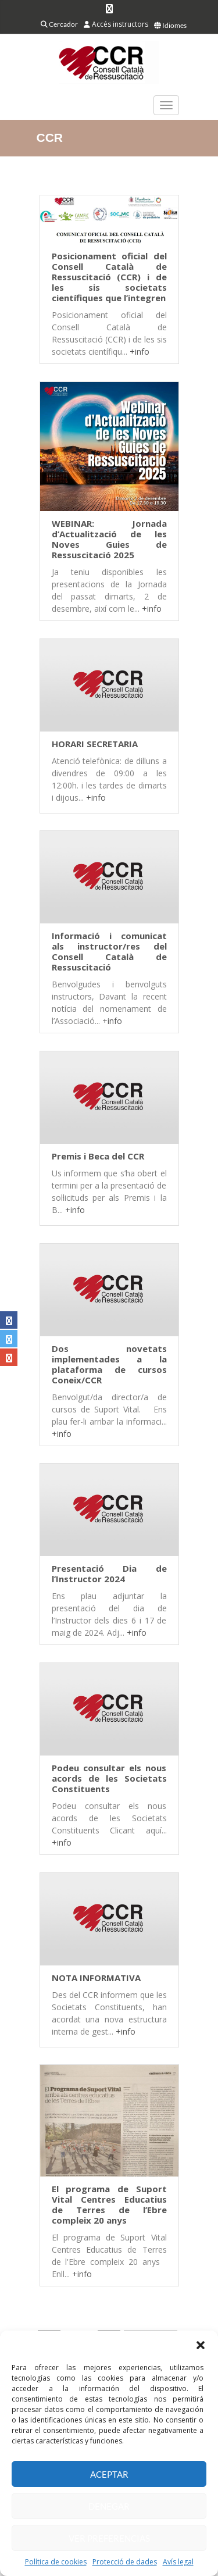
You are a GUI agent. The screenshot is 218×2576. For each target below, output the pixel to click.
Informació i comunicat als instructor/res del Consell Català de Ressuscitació (109, 951)
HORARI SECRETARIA (95, 744)
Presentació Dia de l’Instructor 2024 (109, 1573)
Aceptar (109, 2474)
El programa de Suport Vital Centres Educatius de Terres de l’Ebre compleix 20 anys (109, 2204)
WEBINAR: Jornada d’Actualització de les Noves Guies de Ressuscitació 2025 (109, 539)
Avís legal (178, 2562)
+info (139, 351)
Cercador (59, 24)
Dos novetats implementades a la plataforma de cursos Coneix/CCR (109, 1364)
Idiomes (170, 25)
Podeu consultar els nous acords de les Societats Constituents (109, 1778)
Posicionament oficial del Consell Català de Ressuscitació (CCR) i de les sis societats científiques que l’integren (109, 277)
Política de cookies (56, 2562)
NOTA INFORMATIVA (96, 1977)
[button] (200, 2345)
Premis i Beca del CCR (98, 1156)
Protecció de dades (124, 2562)
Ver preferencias (109, 2538)
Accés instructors (116, 24)
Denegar (109, 2506)
